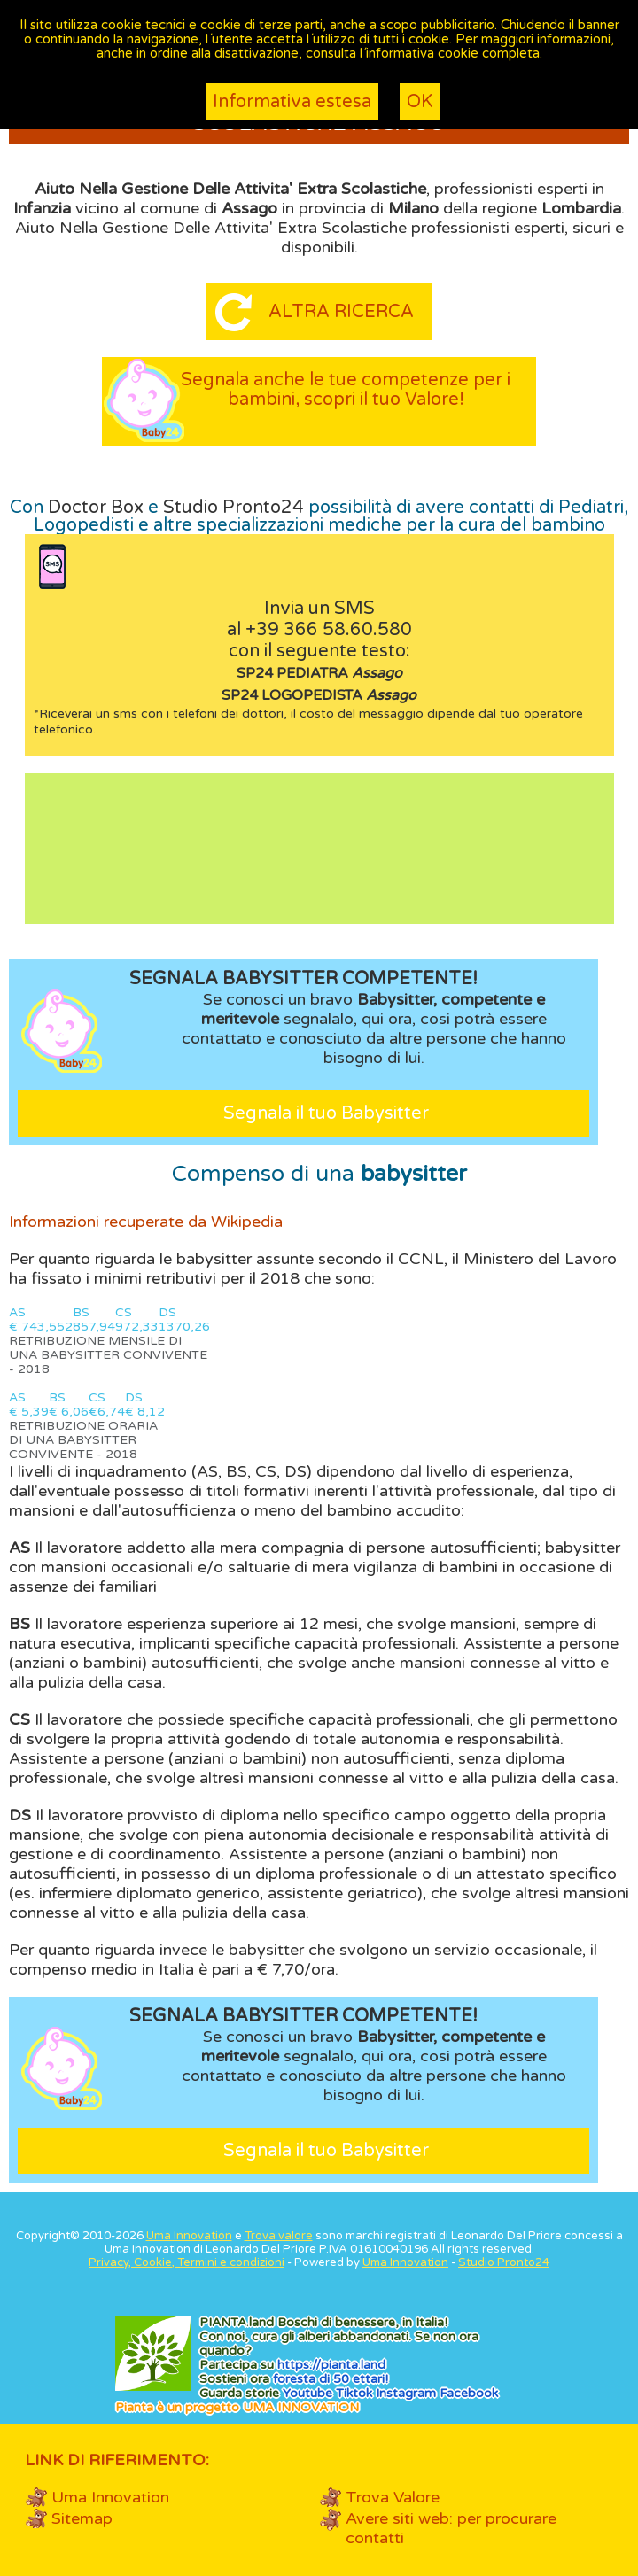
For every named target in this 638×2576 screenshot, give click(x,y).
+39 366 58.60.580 (328, 629)
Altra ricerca (341, 311)
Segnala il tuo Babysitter (326, 1113)
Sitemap (82, 2518)
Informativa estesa (292, 102)
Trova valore (279, 2236)
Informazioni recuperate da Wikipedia (146, 1221)
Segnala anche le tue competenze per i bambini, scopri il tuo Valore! (345, 389)
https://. (331, 2364)
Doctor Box (96, 507)
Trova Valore (393, 2497)
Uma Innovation (189, 2236)
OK (419, 102)
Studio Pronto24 (233, 507)
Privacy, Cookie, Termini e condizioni (186, 2262)
